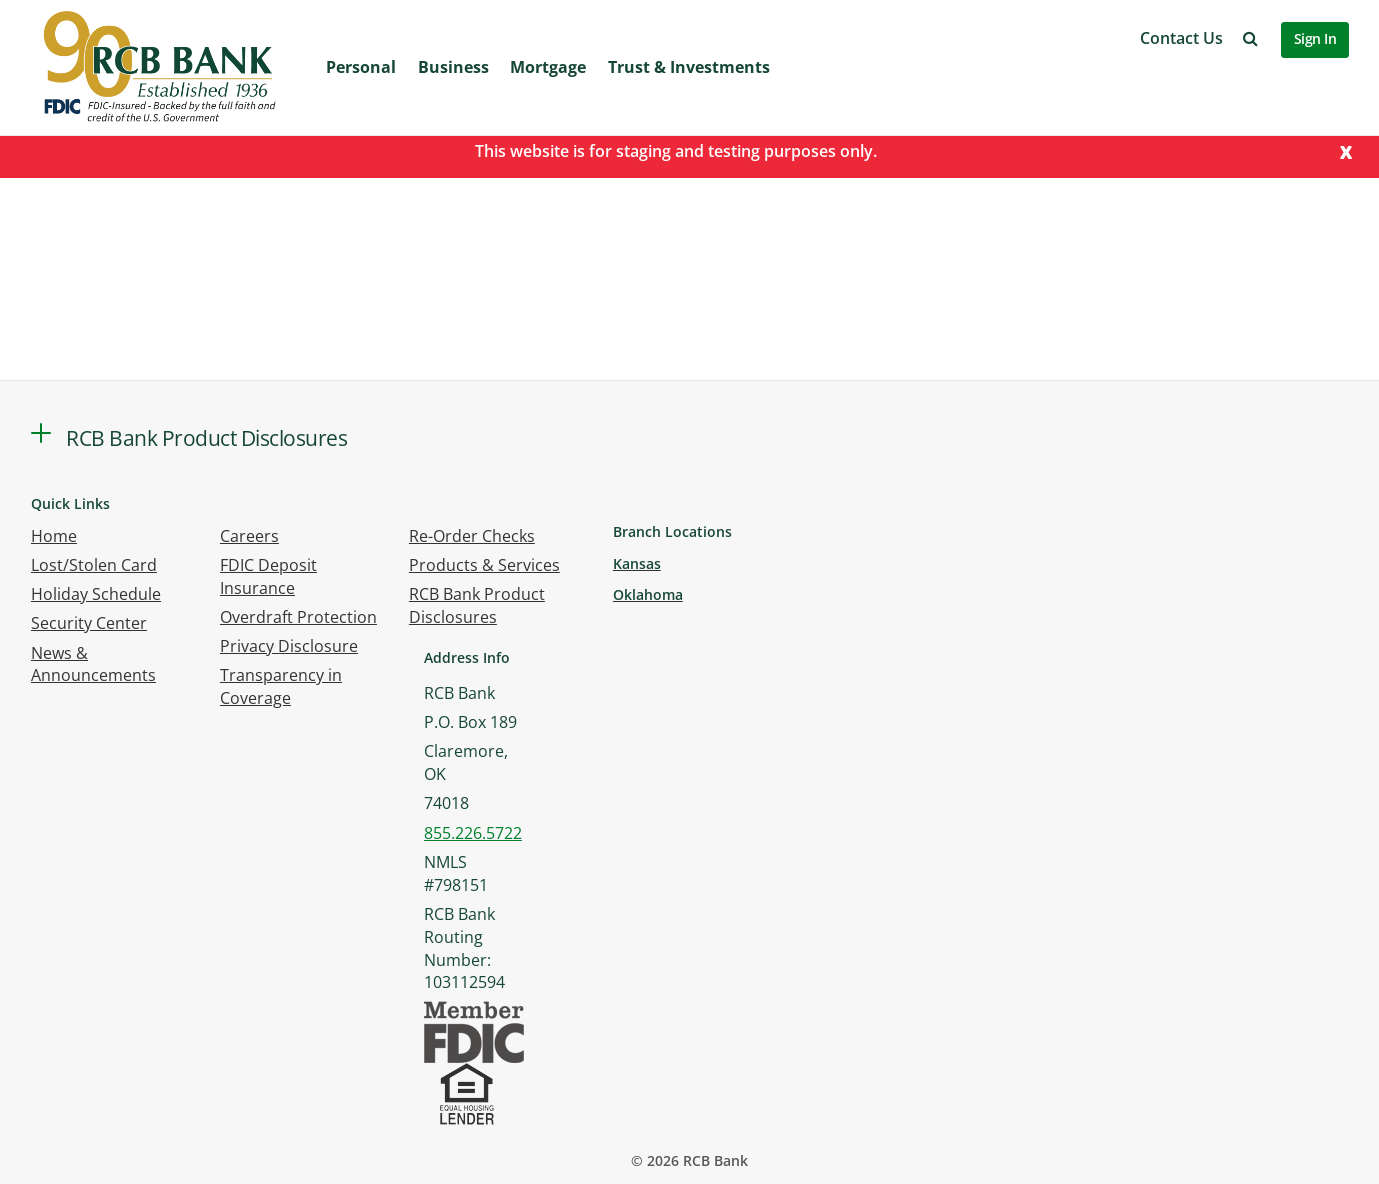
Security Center (89, 623)
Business (453, 67)
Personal (361, 67)
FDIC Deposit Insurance (268, 576)
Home (54, 536)
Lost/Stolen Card (94, 565)
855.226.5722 (473, 833)
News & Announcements (93, 664)
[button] (1250, 38)
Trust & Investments (689, 67)
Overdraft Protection (298, 617)
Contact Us (1181, 38)
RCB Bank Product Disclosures (477, 605)
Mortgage (548, 67)
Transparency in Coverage (281, 686)
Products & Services (484, 565)
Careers (249, 536)
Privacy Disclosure (289, 646)
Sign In (1315, 38)
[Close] (1346, 150)
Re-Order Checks (472, 536)
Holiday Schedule (96, 594)
